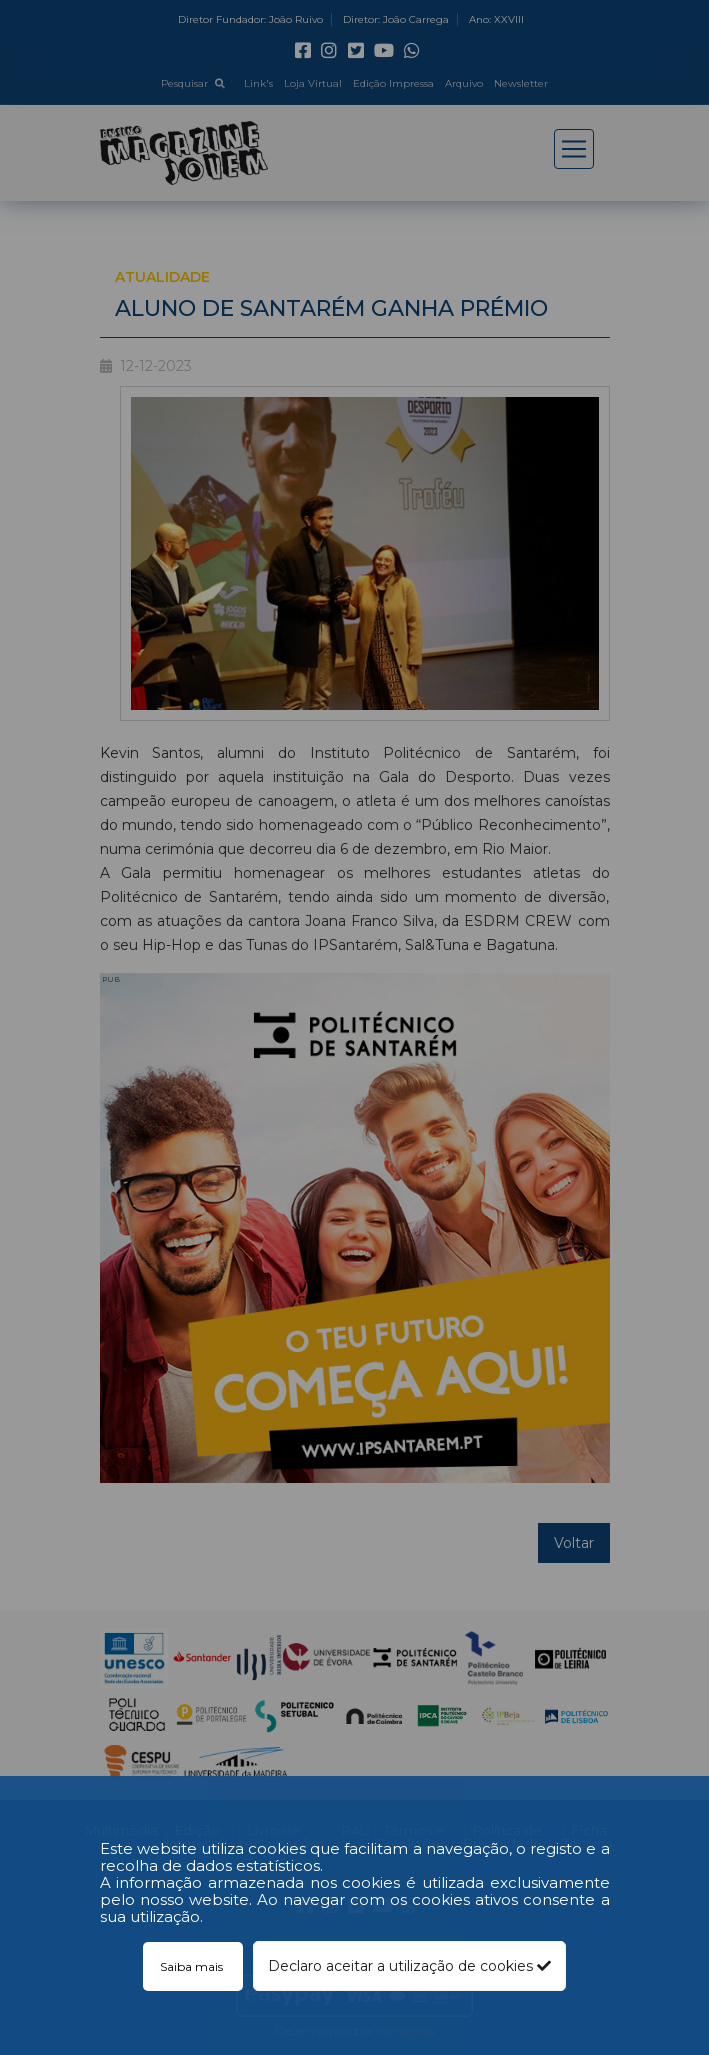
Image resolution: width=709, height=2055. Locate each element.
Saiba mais (193, 1966)
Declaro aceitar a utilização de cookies (409, 1966)
